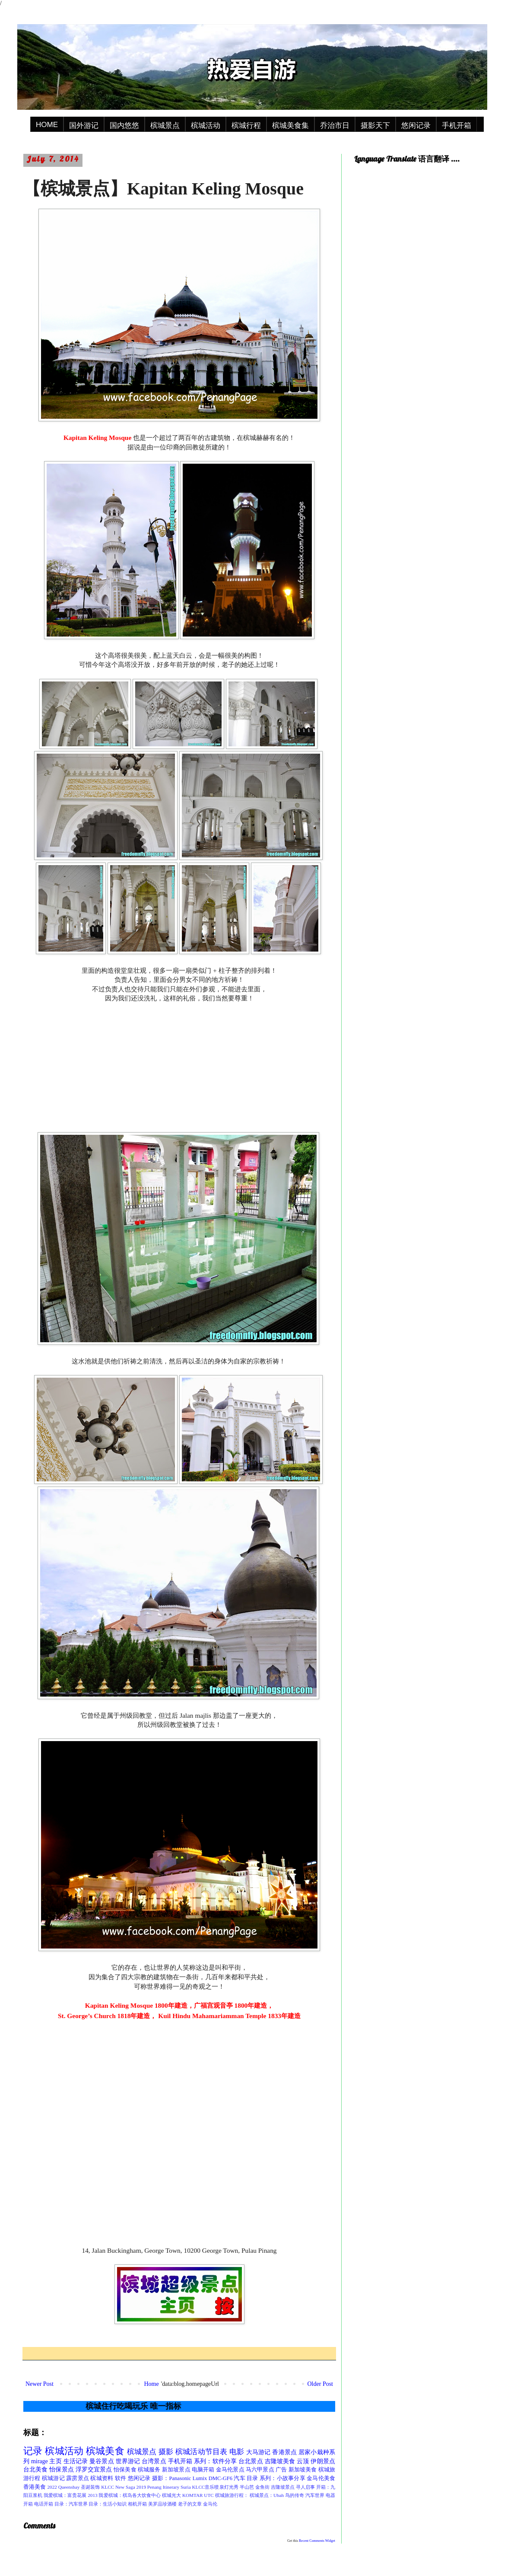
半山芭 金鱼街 (255, 2487)
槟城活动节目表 (201, 2452)
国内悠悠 (124, 125)
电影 (236, 2452)
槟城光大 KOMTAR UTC (188, 2495)
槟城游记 (53, 2478)
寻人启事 (305, 2487)
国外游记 (83, 125)
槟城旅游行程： (231, 2495)
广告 (281, 2470)
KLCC (107, 2487)
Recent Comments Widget (317, 2541)
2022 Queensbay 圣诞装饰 (73, 2487)
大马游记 (258, 2452)
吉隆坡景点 (283, 2487)
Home (151, 2384)
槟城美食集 (290, 125)
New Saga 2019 (130, 2487)
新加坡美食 (303, 2470)
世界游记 (128, 2461)
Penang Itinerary (163, 2487)
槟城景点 (165, 125)
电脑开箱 (203, 2470)
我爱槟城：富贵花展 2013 (71, 2495)
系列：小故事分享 (282, 2478)
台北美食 (35, 2469)
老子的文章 (190, 2503)
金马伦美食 (321, 2478)
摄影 (166, 2452)
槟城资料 (101, 2478)
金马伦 (210, 2503)
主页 (55, 2461)
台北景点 (250, 2461)
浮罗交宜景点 (94, 2469)
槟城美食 (105, 2450)
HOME (47, 125)
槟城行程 (246, 125)
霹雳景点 (77, 2478)
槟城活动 (205, 125)
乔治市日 (334, 125)
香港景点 (284, 2452)
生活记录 (75, 2461)
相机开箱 (137, 2503)
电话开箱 (43, 2503)
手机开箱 (456, 125)
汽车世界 (314, 2495)
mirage (39, 2461)
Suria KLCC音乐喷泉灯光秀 (209, 2487)
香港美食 (34, 2487)
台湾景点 (154, 2461)
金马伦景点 (230, 2470)
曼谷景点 (101, 2461)
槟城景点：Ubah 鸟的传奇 (277, 2495)
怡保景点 (61, 2469)
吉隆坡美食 (280, 2461)
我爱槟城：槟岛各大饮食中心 (129, 2495)
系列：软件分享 (215, 2461)
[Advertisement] (179, 1067)
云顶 (303, 2461)
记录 (32, 2450)
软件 (120, 2478)
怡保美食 (125, 2470)
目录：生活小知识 (108, 2503)
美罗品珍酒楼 (162, 2503)
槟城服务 (149, 2470)
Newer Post (39, 2384)
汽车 (239, 2478)
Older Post (320, 2384)
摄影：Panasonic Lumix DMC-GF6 (192, 2478)
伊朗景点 (323, 2461)
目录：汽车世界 (71, 2503)
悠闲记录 (416, 125)
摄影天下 (375, 125)
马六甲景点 (260, 2470)
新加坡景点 (176, 2470)
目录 (252, 2478)
